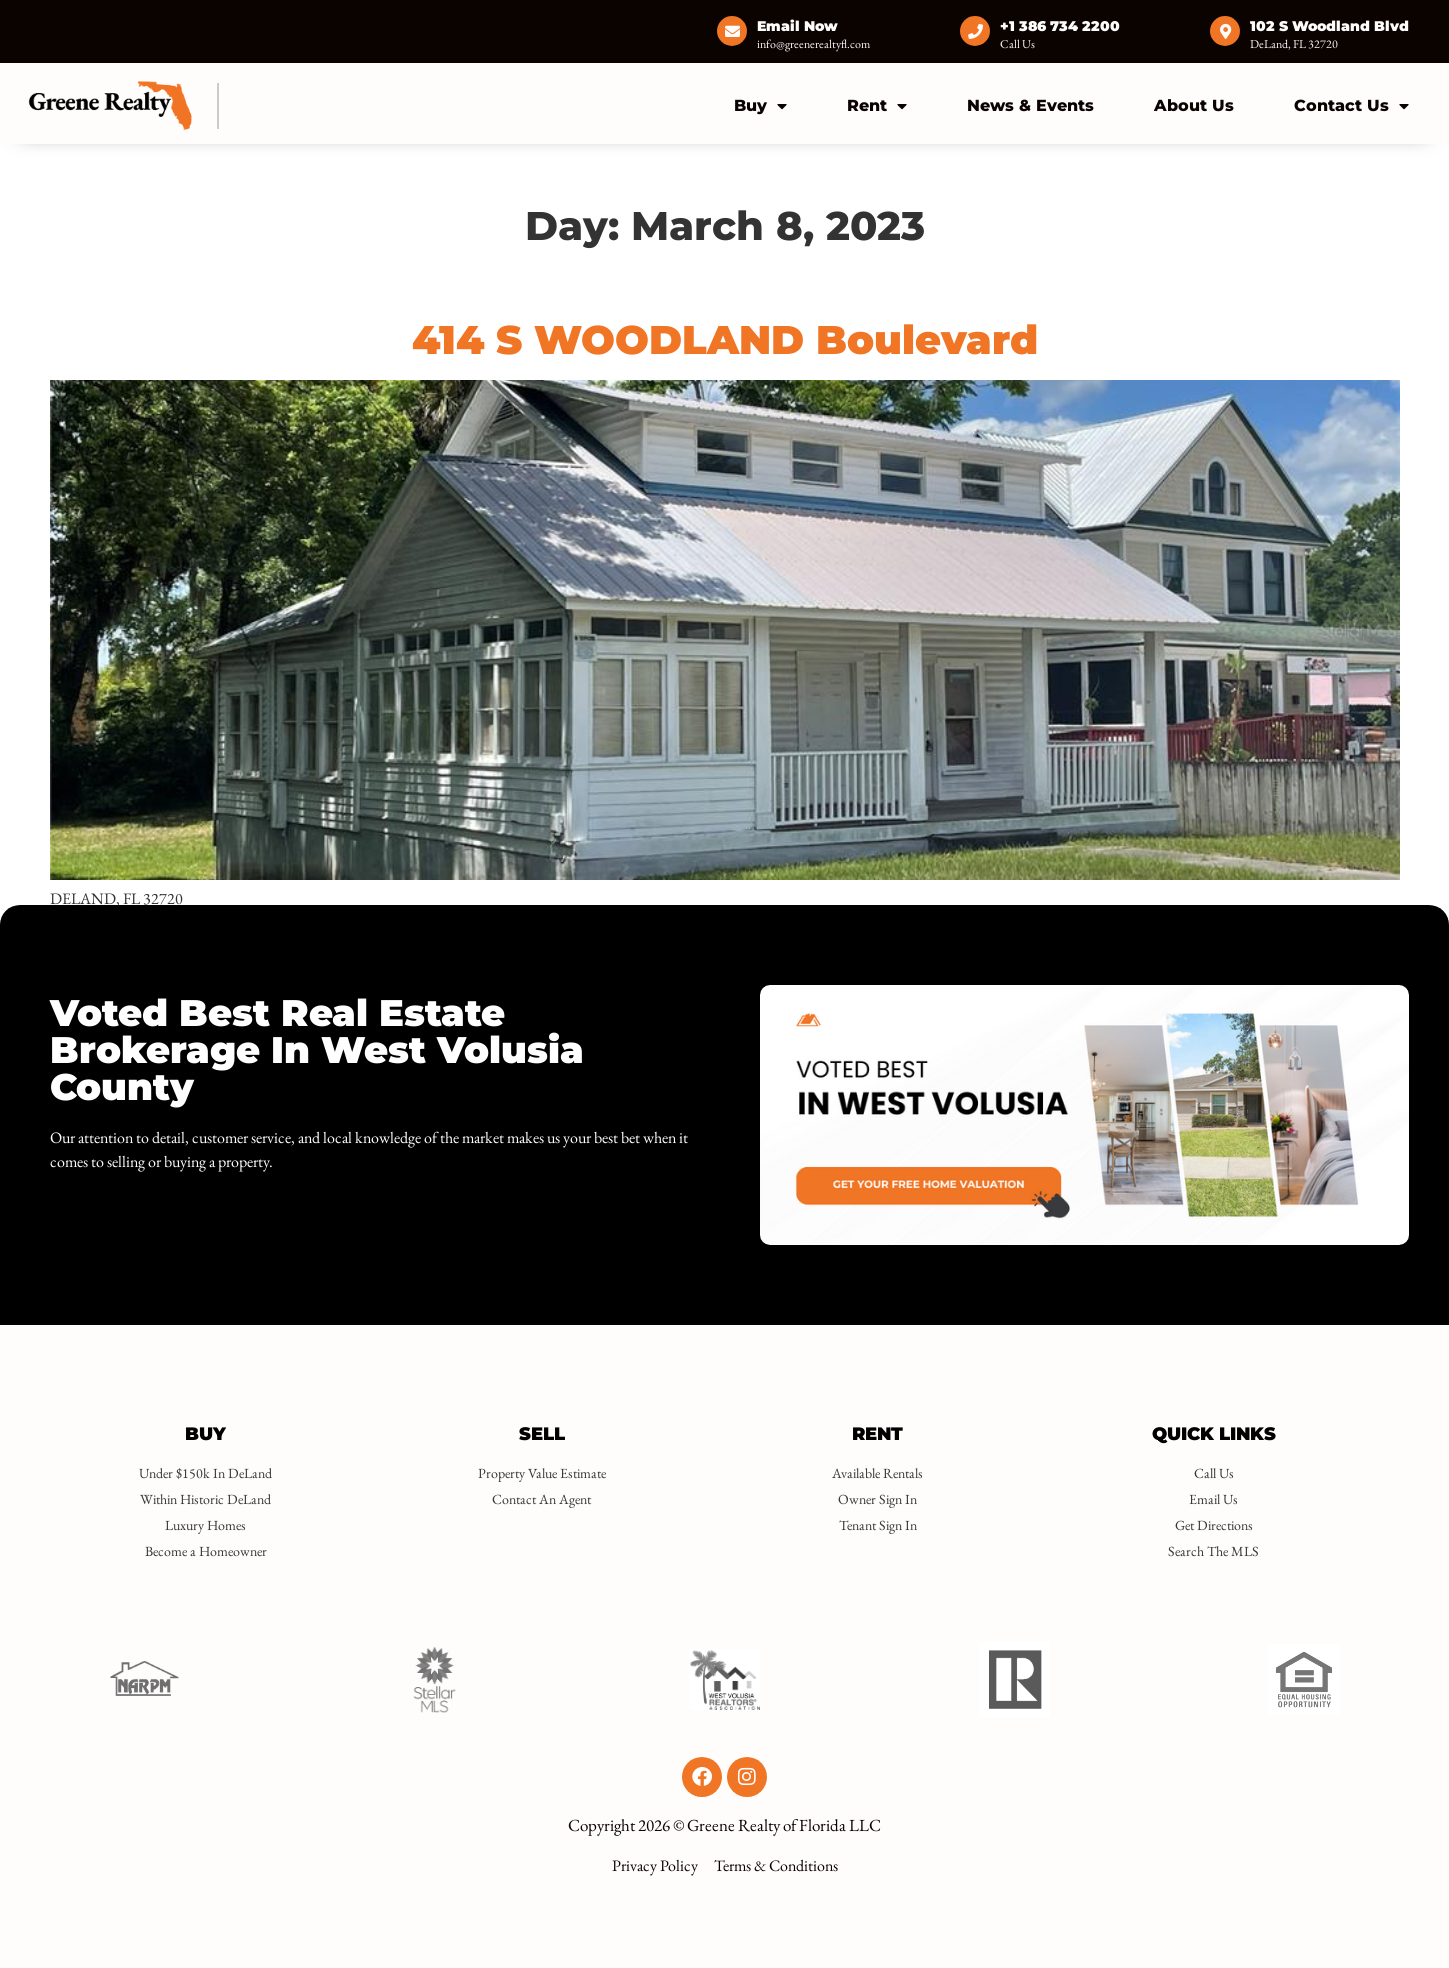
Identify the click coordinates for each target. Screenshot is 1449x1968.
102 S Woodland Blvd (1329, 26)
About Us (1194, 105)
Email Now (797, 26)
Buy (760, 106)
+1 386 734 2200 (1060, 26)
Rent (877, 106)
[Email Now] (732, 31)
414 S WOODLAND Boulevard (725, 339)
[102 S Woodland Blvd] (1225, 31)
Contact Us (1351, 106)
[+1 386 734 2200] (975, 31)
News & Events (1030, 105)
